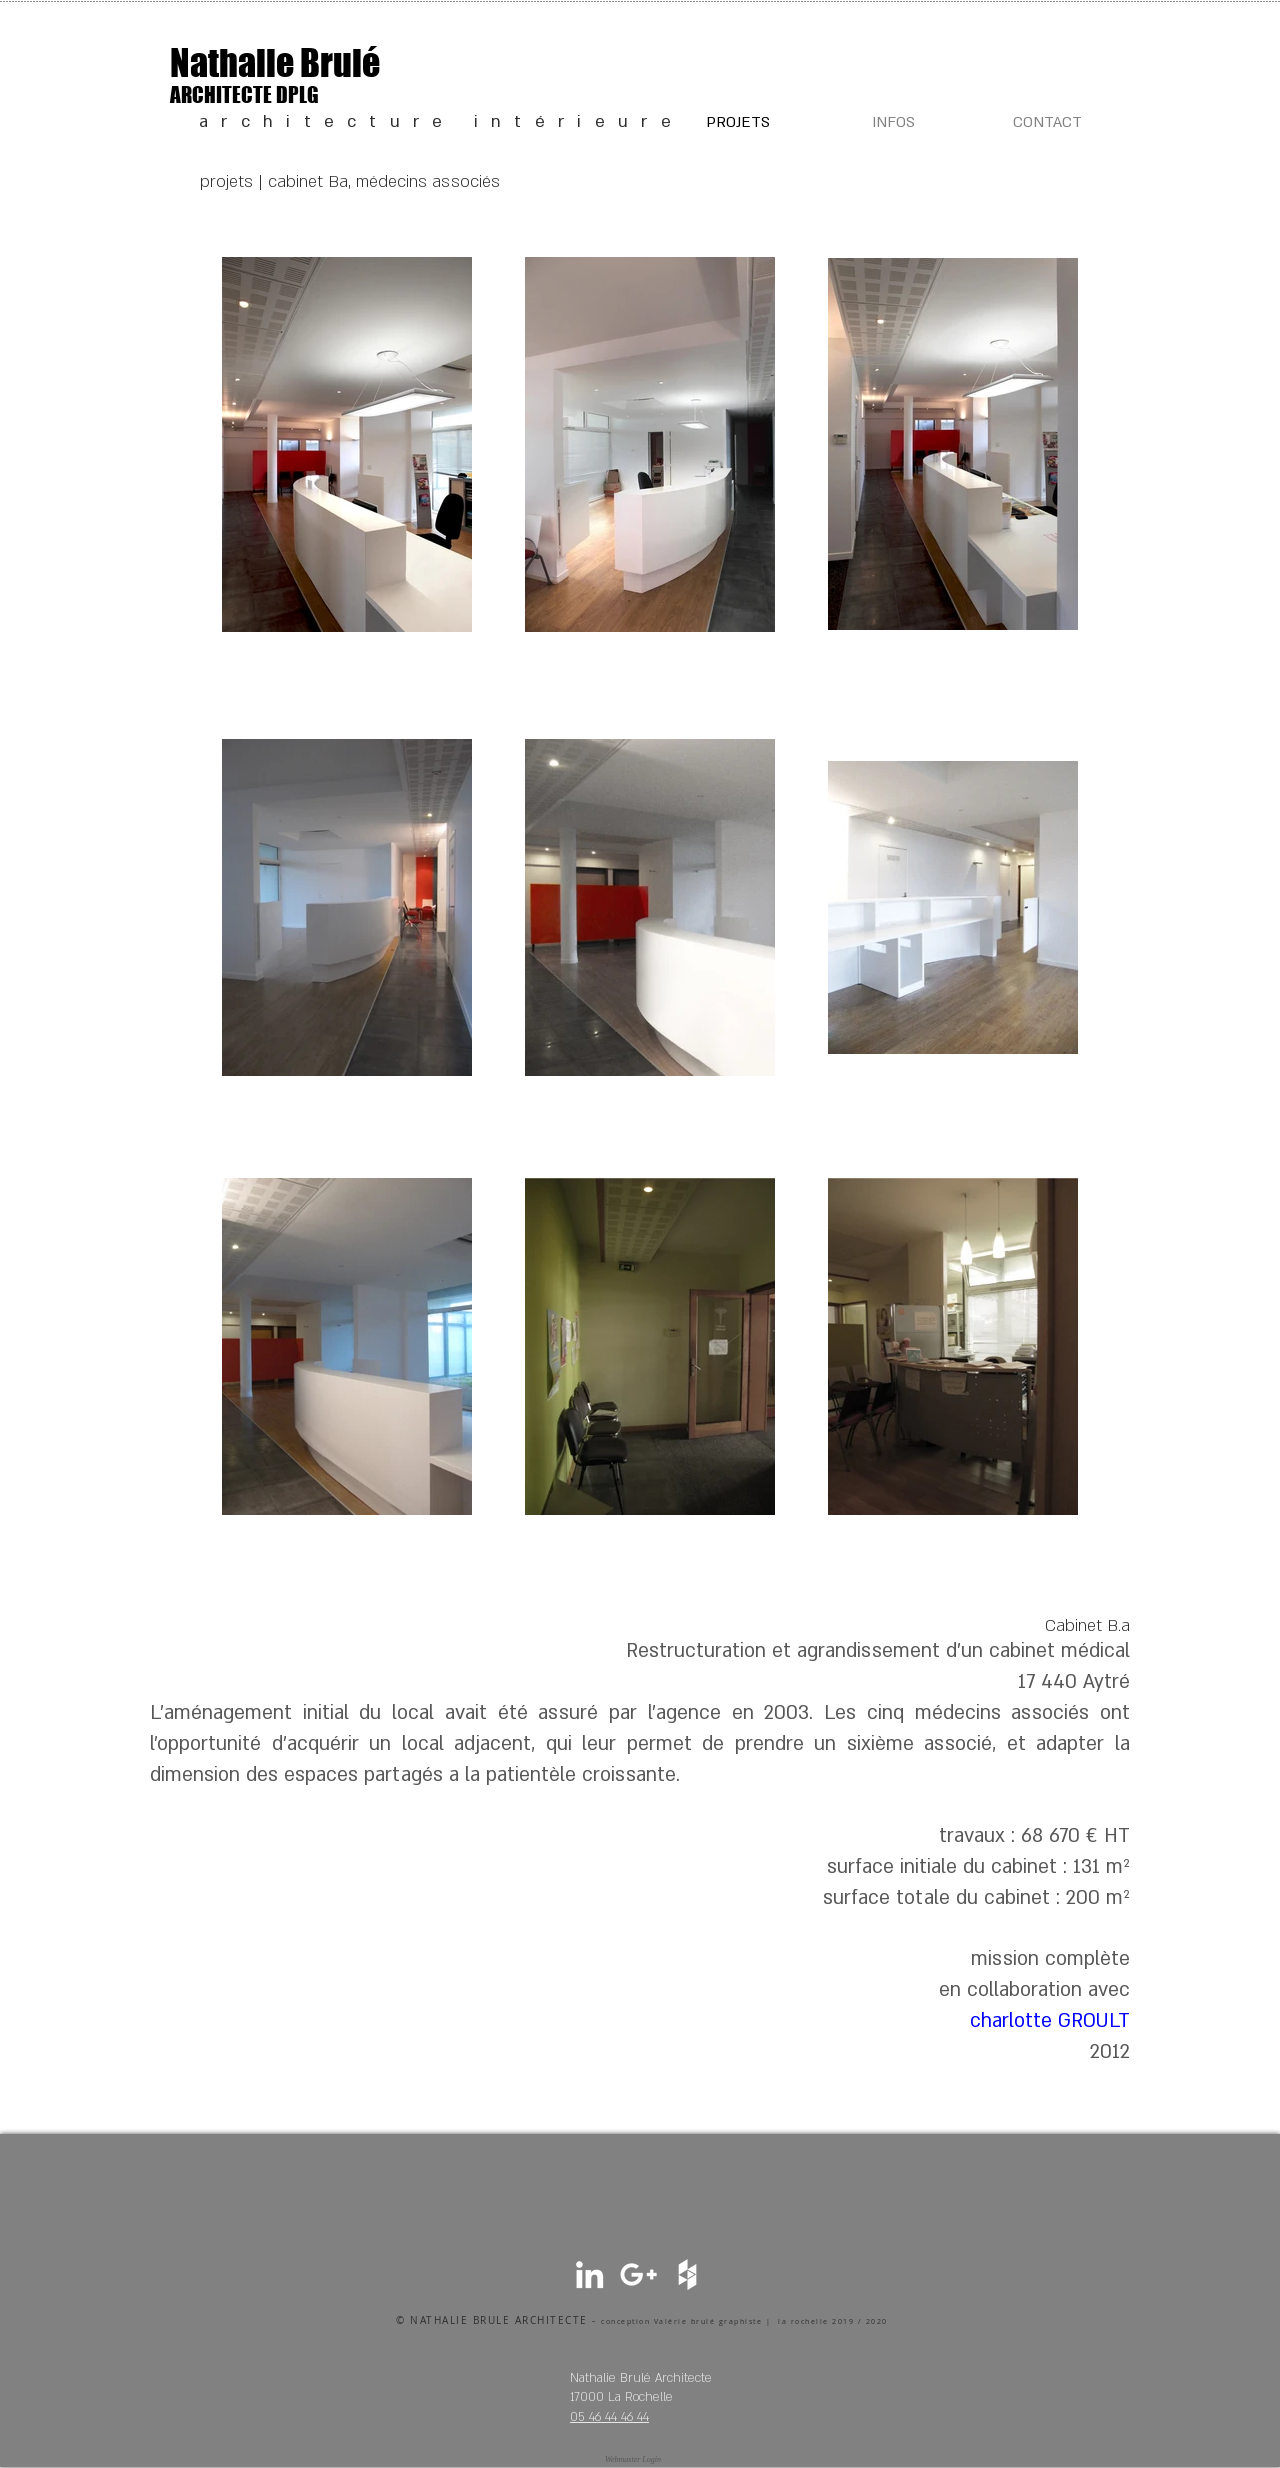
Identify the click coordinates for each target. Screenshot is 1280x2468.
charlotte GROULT (1050, 2021)
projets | (234, 181)
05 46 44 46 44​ (609, 2417)
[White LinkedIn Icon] (589, 2274)
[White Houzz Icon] (687, 2274)
